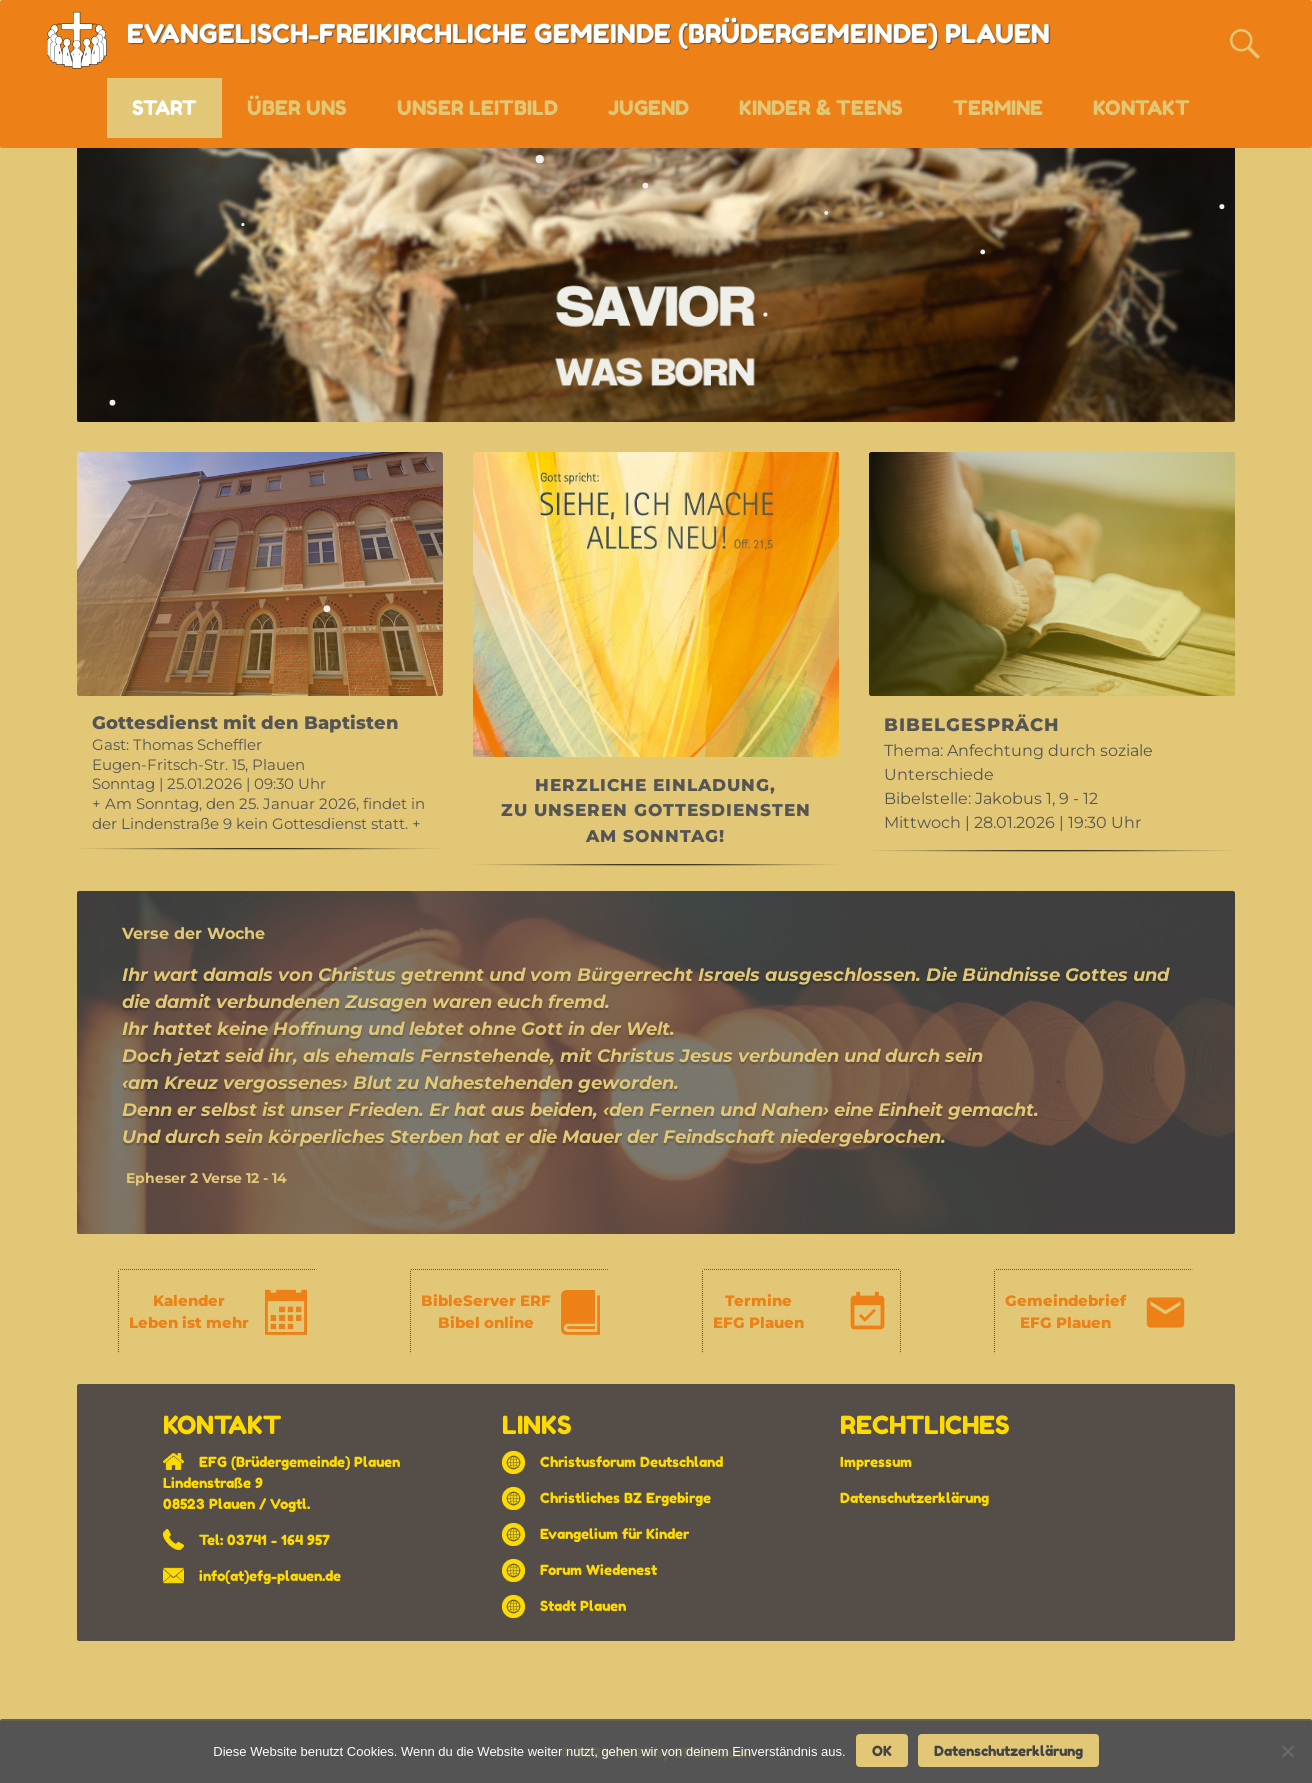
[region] (260, 658)
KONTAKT (1141, 108)
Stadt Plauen (583, 1605)
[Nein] (1287, 1751)
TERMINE (998, 108)
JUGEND (648, 108)
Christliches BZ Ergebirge (625, 1497)
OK (882, 1750)
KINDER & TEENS (821, 108)
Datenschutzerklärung (914, 1497)
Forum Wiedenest (598, 1569)
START (164, 108)
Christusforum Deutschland (631, 1461)
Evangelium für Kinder (614, 1533)
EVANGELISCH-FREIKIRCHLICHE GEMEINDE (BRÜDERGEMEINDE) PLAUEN (588, 33)
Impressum (876, 1461)
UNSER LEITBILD (477, 108)
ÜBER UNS (297, 108)
